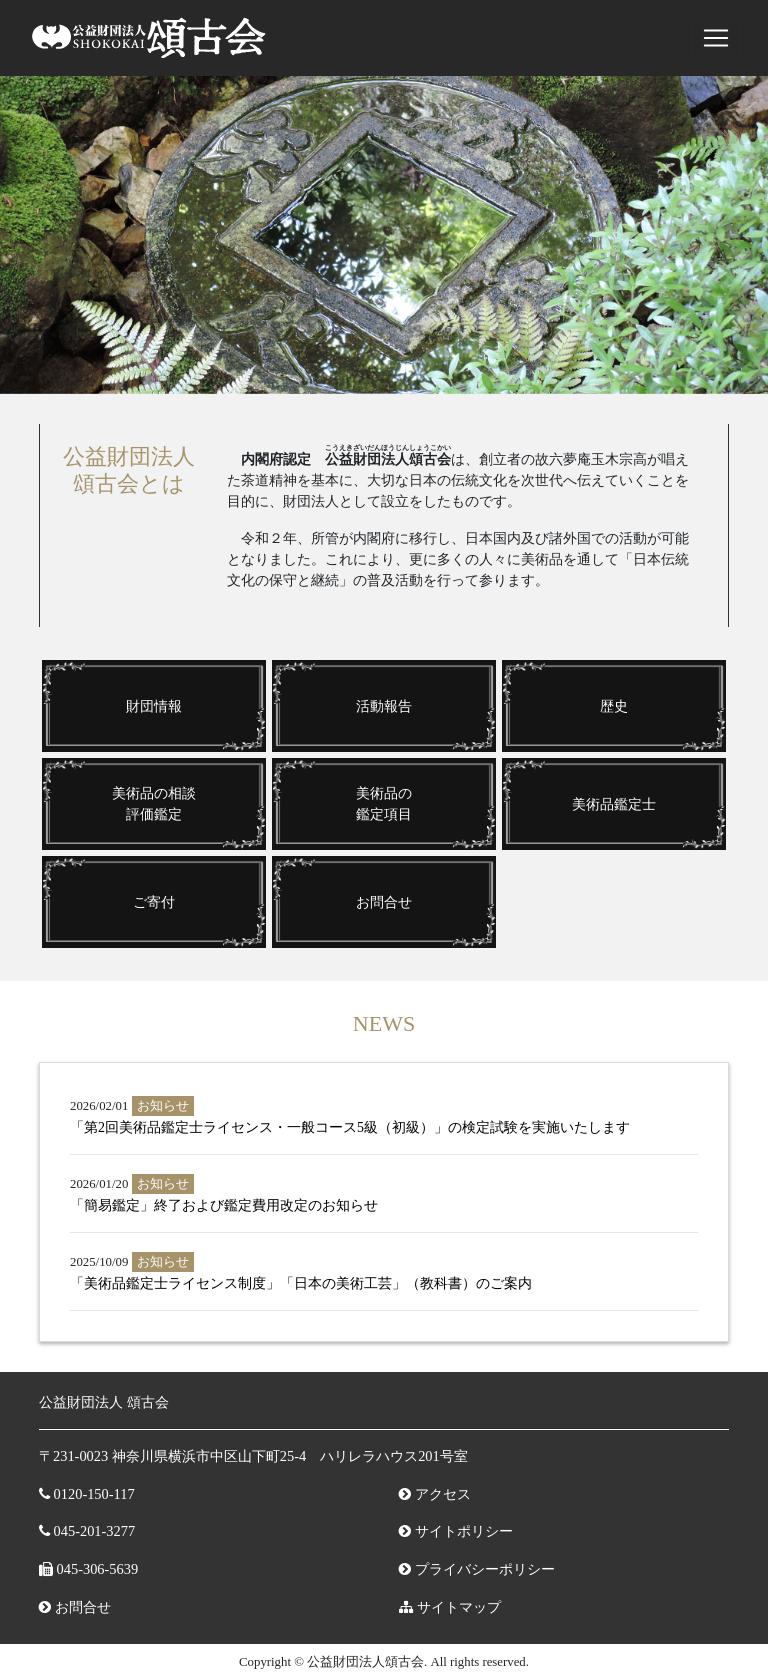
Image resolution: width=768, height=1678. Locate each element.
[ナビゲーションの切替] (716, 38)
